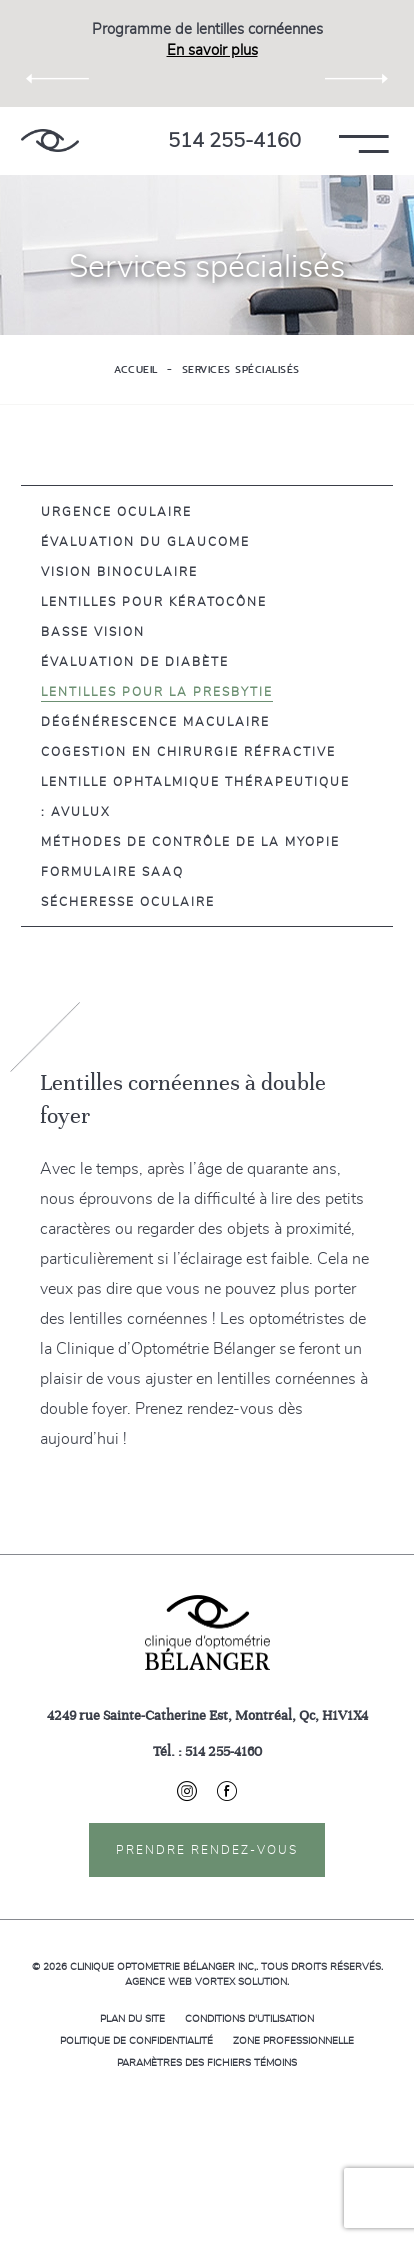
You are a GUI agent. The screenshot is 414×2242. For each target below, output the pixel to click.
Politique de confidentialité (136, 2041)
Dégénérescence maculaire (155, 722)
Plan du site (132, 2019)
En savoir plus (212, 50)
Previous (57, 80)
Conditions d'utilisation (249, 2019)
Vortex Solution (241, 1982)
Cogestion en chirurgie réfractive (188, 752)
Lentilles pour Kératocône (154, 602)
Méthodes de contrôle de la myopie (190, 842)
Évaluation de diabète (135, 662)
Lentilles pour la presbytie (157, 692)
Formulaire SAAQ (112, 872)
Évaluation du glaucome (145, 542)
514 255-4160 (234, 141)
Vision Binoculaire (119, 572)
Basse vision (93, 632)
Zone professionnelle (293, 2041)
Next (356, 80)
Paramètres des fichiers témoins (207, 2063)
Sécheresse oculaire (128, 902)
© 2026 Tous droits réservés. (207, 1967)
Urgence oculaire (116, 512)
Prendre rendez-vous (207, 1850)
